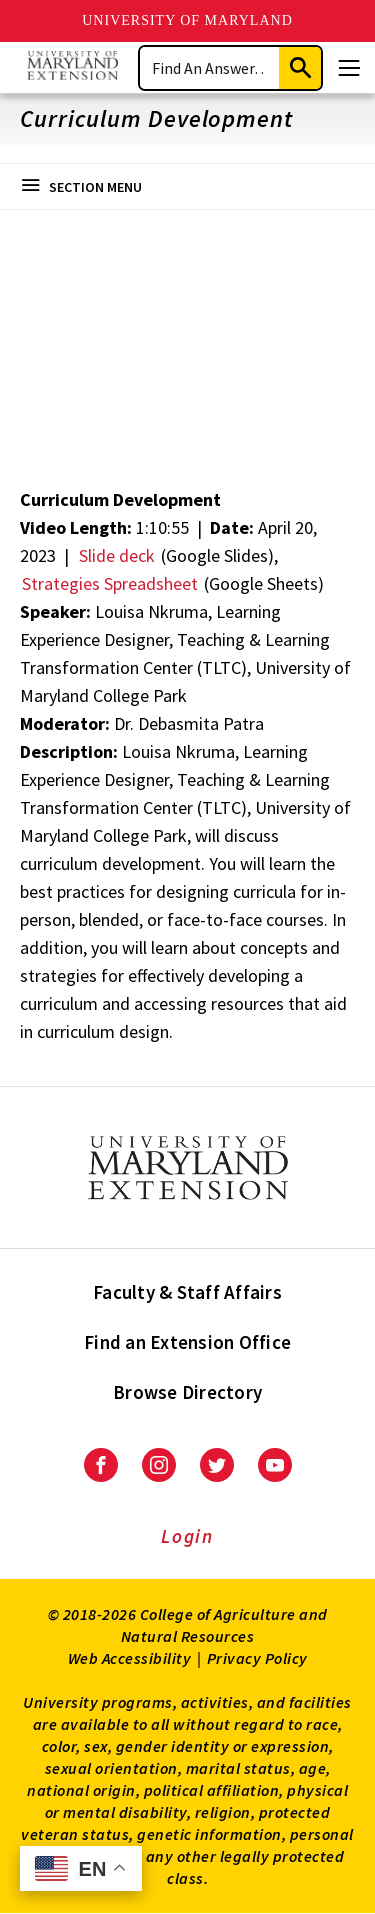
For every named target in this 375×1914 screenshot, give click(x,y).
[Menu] (349, 68)
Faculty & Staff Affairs (187, 1292)
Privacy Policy (257, 1658)
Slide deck (117, 555)
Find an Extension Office (187, 1342)
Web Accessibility (130, 1658)
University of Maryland (187, 20)
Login (187, 1536)
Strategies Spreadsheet (110, 583)
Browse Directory (187, 1392)
